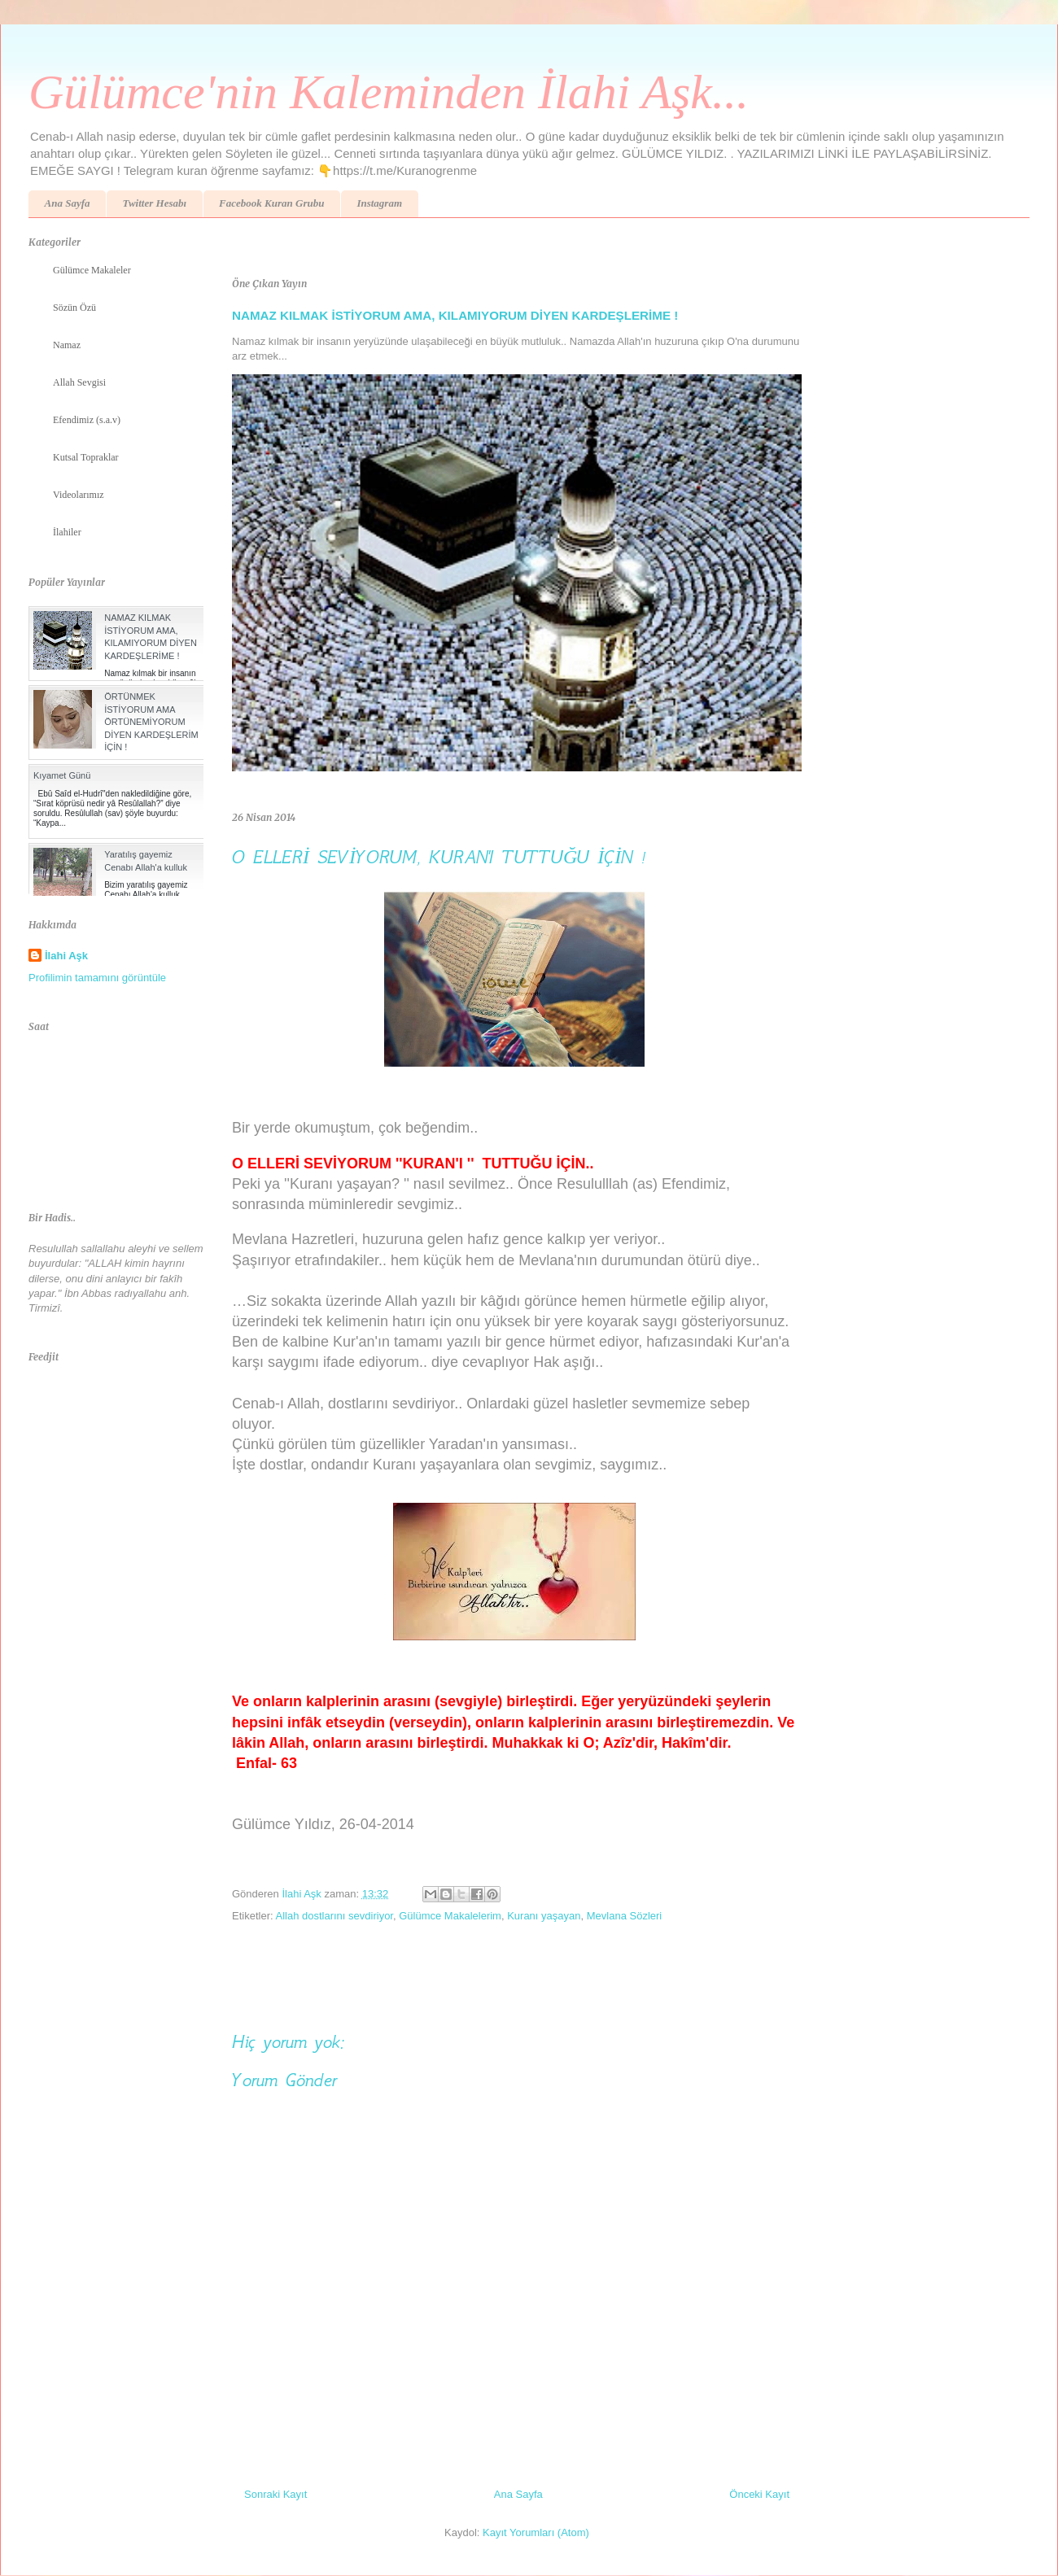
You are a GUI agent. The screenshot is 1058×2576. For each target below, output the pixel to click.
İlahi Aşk (66, 956)
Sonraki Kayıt (275, 2494)
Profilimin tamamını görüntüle (97, 977)
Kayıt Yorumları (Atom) (536, 2532)
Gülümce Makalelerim (450, 1916)
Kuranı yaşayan (543, 1916)
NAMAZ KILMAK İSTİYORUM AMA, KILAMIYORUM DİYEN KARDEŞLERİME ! (455, 315)
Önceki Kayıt (759, 2494)
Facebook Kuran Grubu (271, 203)
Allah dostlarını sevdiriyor (334, 1916)
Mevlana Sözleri (624, 1916)
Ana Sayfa (67, 203)
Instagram (379, 203)
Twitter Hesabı (154, 203)
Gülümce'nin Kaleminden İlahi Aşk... (388, 92)
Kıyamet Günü (61, 775)
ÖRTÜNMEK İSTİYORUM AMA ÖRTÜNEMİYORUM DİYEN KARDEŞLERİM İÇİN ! (151, 722)
